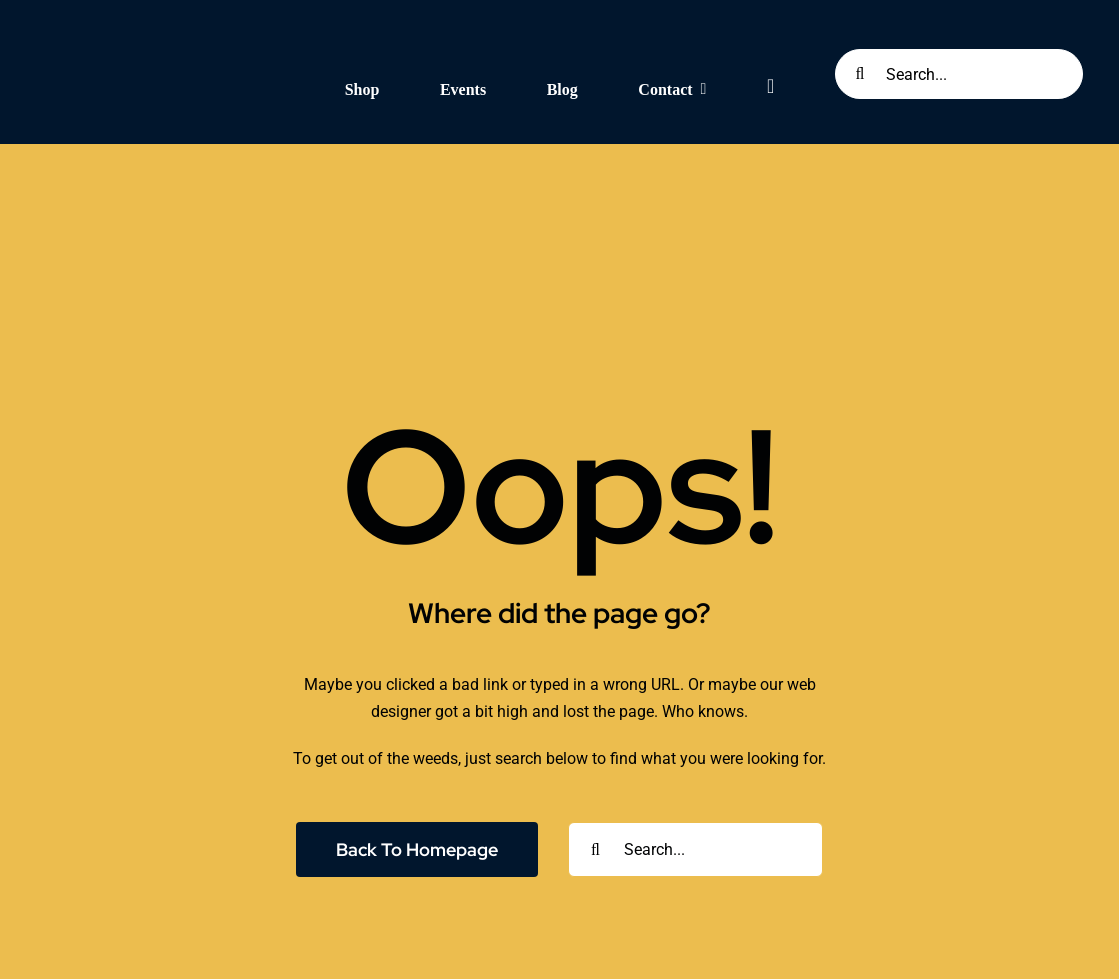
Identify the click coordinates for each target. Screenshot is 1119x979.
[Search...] (959, 74)
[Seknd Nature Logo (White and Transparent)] (157, 32)
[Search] (860, 74)
